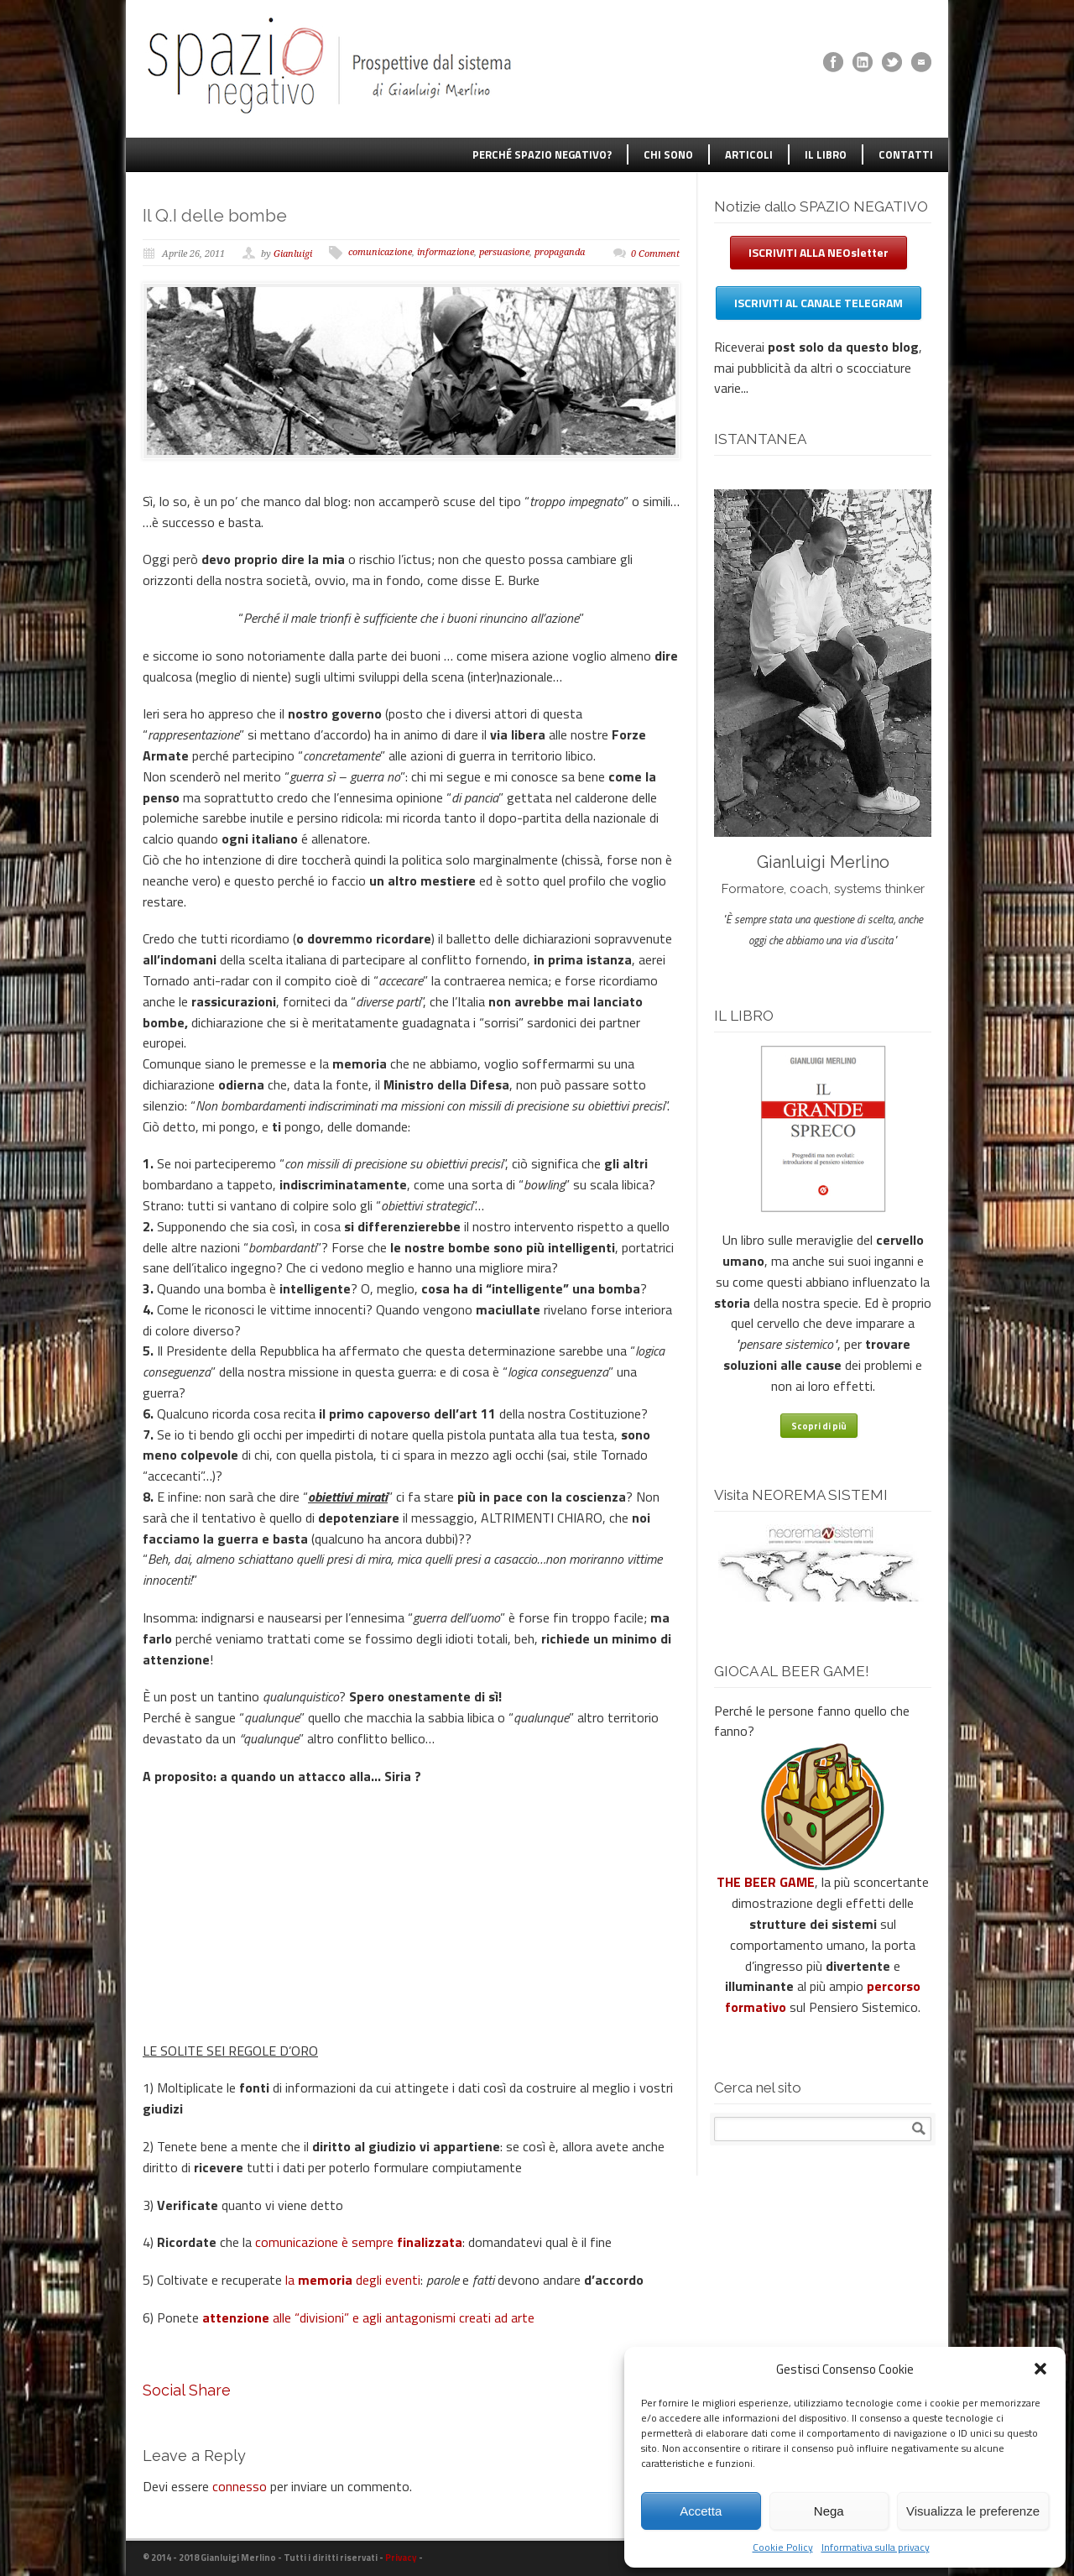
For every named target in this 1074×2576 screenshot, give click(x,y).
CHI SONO (668, 154)
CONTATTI (905, 154)
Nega (829, 2511)
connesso (239, 2486)
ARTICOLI (749, 154)
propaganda (559, 252)
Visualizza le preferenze (973, 2511)
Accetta (701, 2511)
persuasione (504, 252)
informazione (445, 252)
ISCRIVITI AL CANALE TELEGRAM (818, 302)
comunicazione (380, 252)
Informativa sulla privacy (875, 2547)
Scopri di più (819, 1426)
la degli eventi (352, 2280)
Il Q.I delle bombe (215, 215)
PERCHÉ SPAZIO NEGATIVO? (542, 154)
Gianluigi (293, 253)
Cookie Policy (783, 2547)
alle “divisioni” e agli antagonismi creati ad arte (368, 2317)
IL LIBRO (826, 154)
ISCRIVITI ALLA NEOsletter (818, 252)
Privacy (401, 2557)
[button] (1040, 2368)
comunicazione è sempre (358, 2242)
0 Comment (655, 253)
